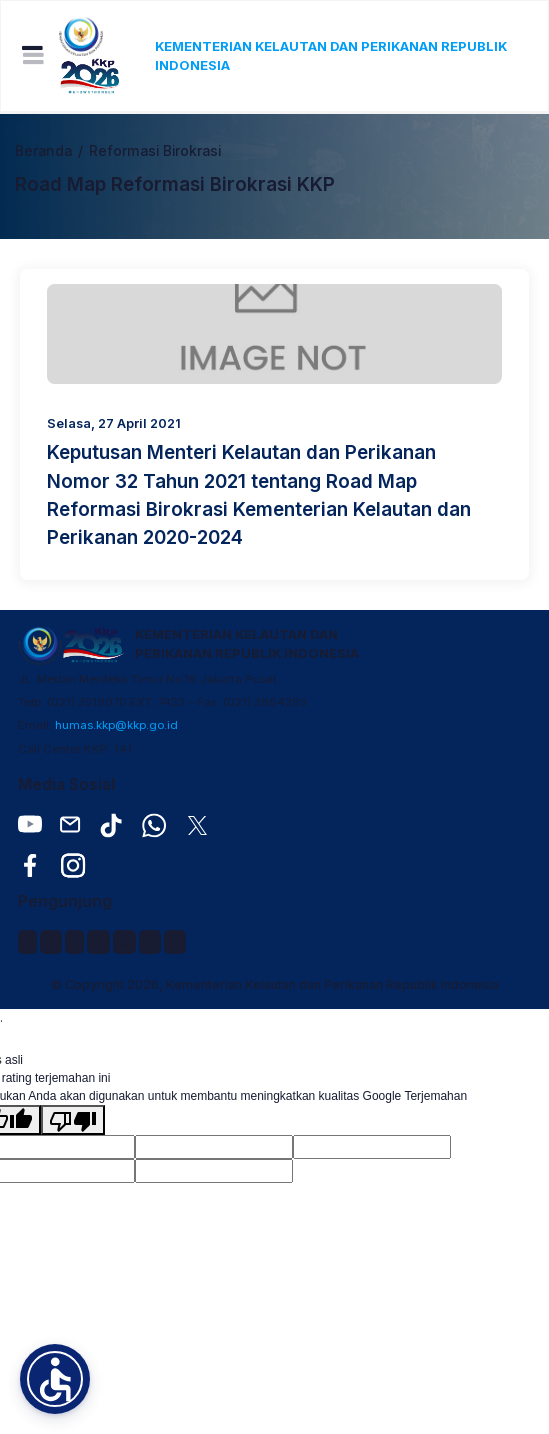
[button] (55, 1379)
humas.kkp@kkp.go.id (116, 725)
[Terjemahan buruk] (73, 1120)
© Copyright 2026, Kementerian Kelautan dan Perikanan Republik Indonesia (275, 984)
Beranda (43, 151)
